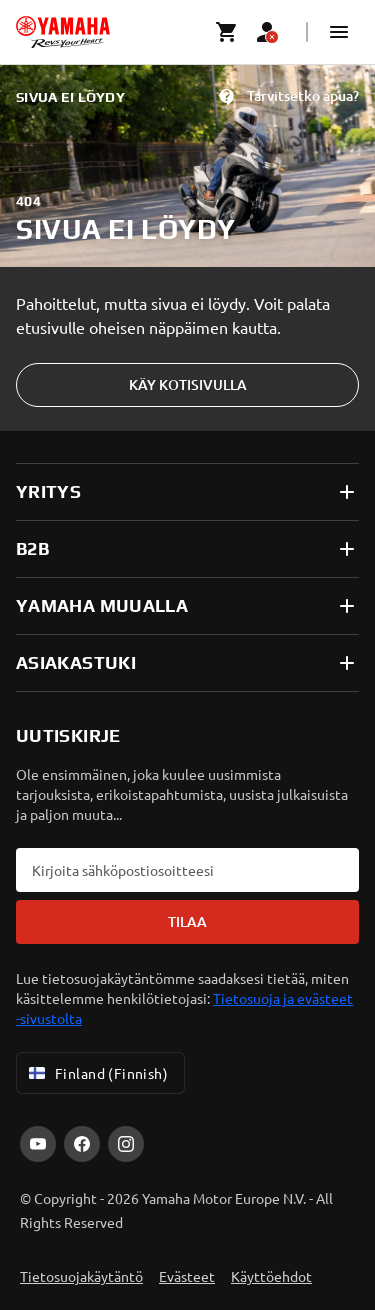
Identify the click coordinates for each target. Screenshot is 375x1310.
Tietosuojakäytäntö (81, 1276)
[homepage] (63, 32)
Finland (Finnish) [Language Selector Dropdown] (96, 1073)
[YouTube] (38, 1144)
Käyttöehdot (271, 1276)
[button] (339, 32)
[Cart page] (227, 32)
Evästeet (187, 1276)
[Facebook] (82, 1144)
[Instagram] (126, 1144)
